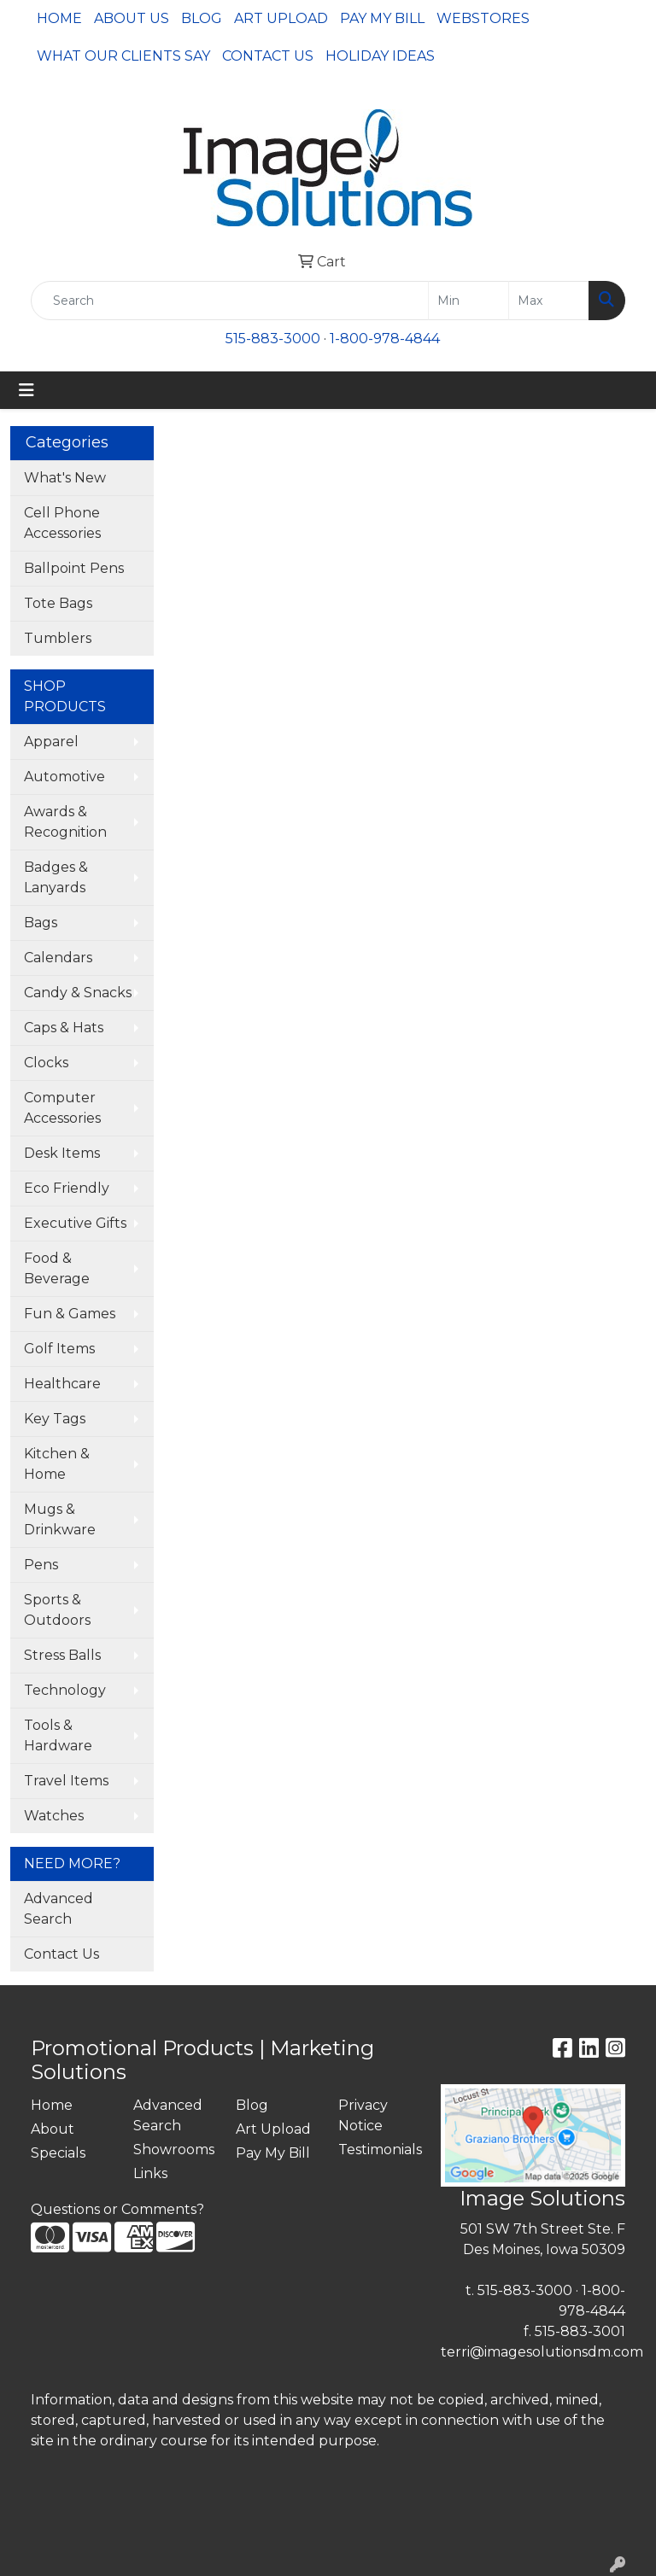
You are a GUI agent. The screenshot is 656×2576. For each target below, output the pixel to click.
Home (59, 18)
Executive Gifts (75, 1223)
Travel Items (66, 1781)
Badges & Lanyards (56, 877)
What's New (65, 478)
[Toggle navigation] (26, 390)
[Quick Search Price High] (548, 300)
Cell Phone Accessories (62, 523)
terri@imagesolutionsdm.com (542, 2352)
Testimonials (379, 2149)
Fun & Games (69, 1314)
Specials (58, 2153)
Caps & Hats (63, 1027)
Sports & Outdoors (57, 1610)
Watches (54, 1816)
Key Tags (54, 1419)
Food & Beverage (57, 1268)
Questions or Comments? (117, 2209)
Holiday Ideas (380, 56)
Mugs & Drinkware (60, 1519)
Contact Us (267, 56)
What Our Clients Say (123, 56)
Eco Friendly (66, 1188)
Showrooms (173, 2149)
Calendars (58, 957)
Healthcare (62, 1384)
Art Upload (281, 18)
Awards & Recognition (65, 821)
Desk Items (62, 1153)
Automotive (64, 776)
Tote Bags (58, 603)
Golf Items (59, 1349)
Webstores (483, 18)
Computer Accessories (62, 1107)
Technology (65, 1690)
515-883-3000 (273, 338)
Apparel (51, 741)
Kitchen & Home (57, 1464)
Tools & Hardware (58, 1735)
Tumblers (57, 638)
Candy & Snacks (78, 992)
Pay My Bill (382, 18)
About (52, 2129)
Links (150, 2173)
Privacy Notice (363, 2115)
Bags (40, 922)
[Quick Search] (230, 300)
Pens (41, 1565)
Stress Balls (62, 1655)
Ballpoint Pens (74, 568)
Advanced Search (58, 1908)
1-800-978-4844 (385, 338)
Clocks (46, 1062)
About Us (131, 18)
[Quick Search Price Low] (468, 300)
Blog (201, 18)
